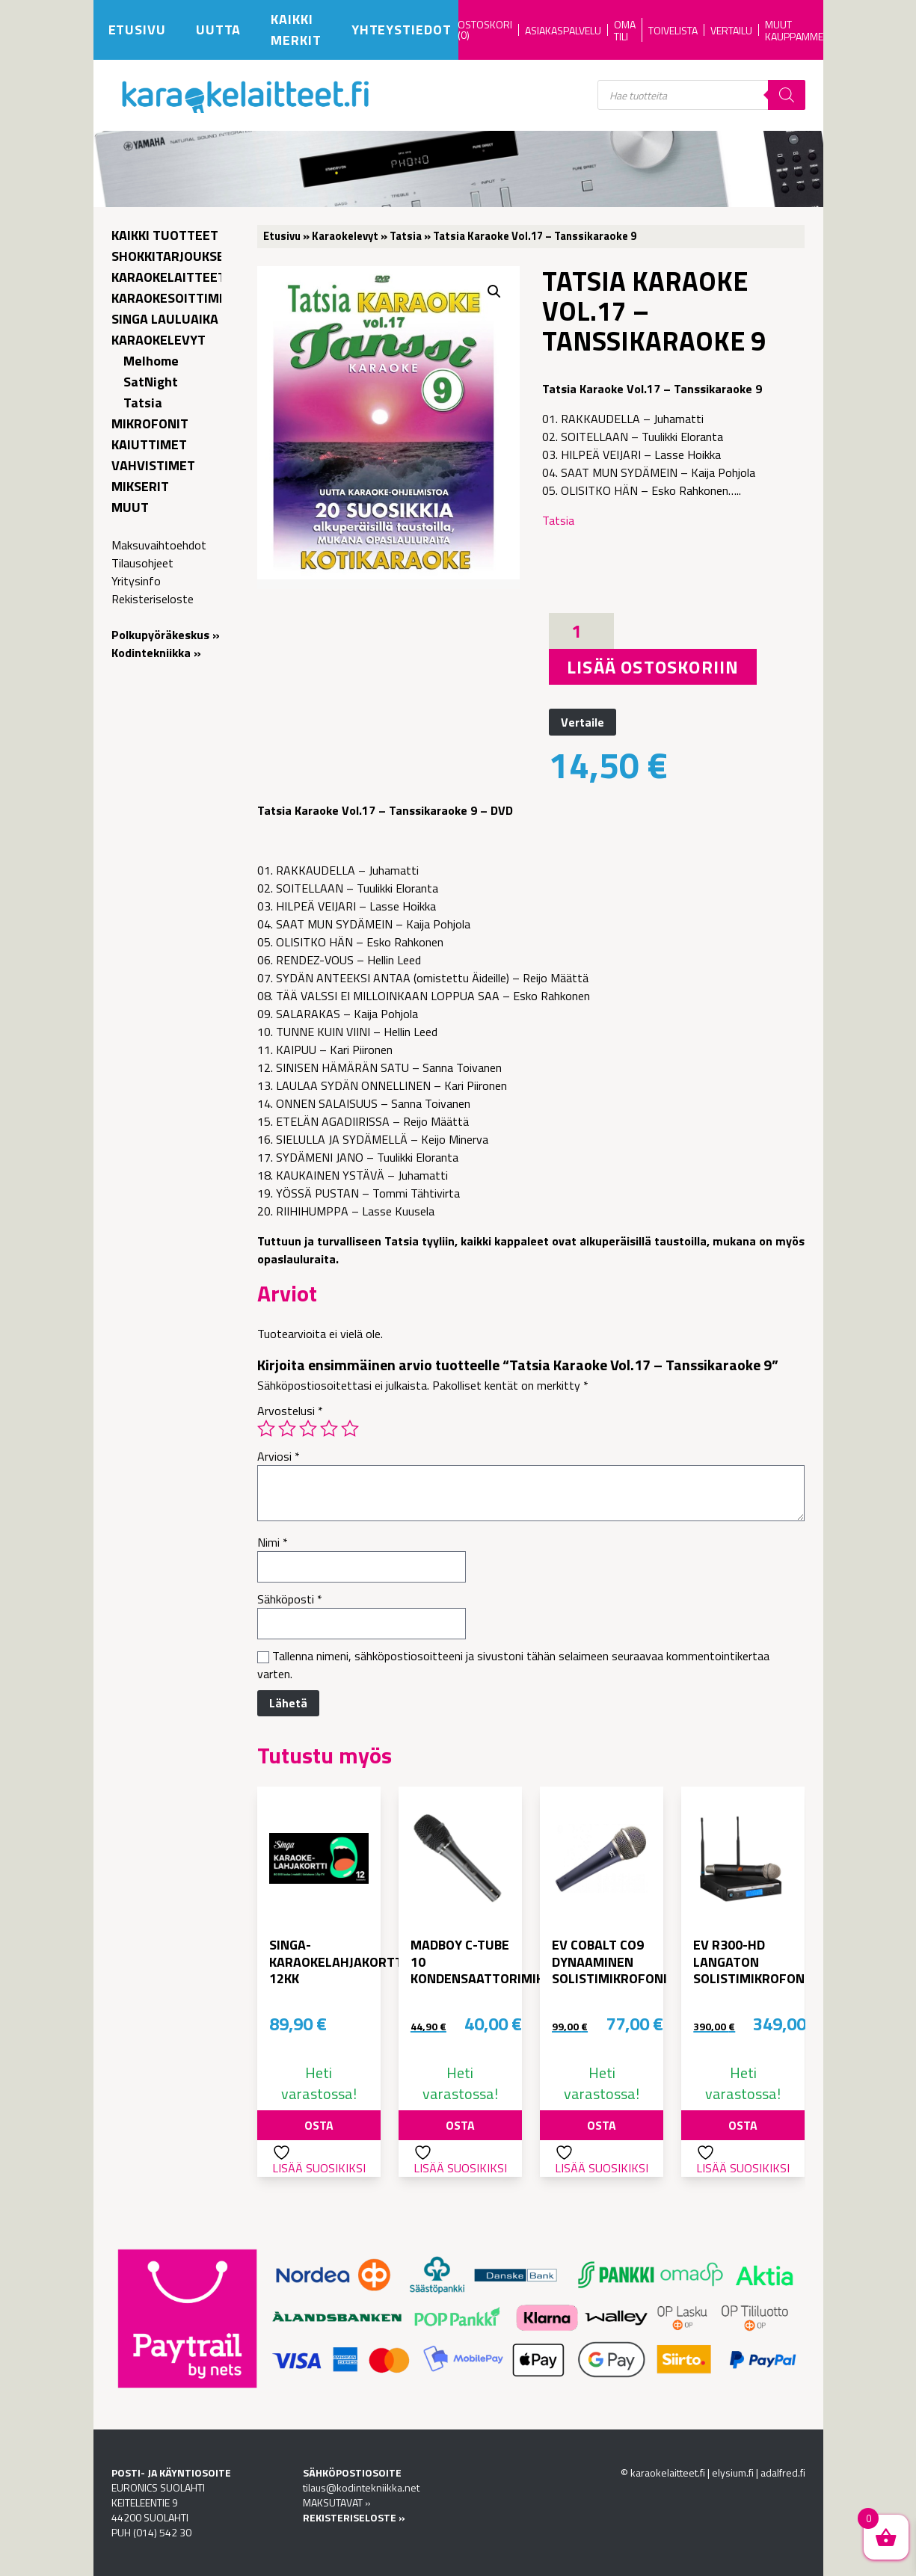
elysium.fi (733, 2472)
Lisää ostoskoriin (653, 666)
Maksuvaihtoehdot (158, 545)
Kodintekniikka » (156, 653)
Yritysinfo (136, 581)
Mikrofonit (149, 423)
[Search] (786, 95)
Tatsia (142, 402)
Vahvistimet (153, 465)
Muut (130, 507)
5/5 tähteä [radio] (350, 1429)
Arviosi (278, 1456)
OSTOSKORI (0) (485, 29)
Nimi (272, 1542)
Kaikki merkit (296, 29)
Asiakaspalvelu (563, 30)
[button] (494, 291)
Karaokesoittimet (173, 298)
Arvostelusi (290, 1411)
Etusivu (137, 29)
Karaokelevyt (158, 340)
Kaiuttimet (149, 444)
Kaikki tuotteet (164, 235)
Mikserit (140, 486)
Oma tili (625, 30)
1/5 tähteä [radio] (266, 1429)
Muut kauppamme (794, 30)
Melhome (151, 361)
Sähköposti (289, 1599)
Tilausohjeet (142, 563)
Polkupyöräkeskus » (165, 635)
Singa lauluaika (164, 319)
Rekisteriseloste (152, 599)
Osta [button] (318, 2125)
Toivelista (673, 30)
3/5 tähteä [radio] (308, 1429)
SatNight (150, 382)
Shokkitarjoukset (172, 256)
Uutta (219, 29)
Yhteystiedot (401, 29)
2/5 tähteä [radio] (287, 1429)
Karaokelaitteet (168, 277)
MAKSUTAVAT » (337, 2502)
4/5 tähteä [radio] (329, 1429)
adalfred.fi (782, 2472)
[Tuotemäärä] (581, 631)
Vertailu (731, 30)
